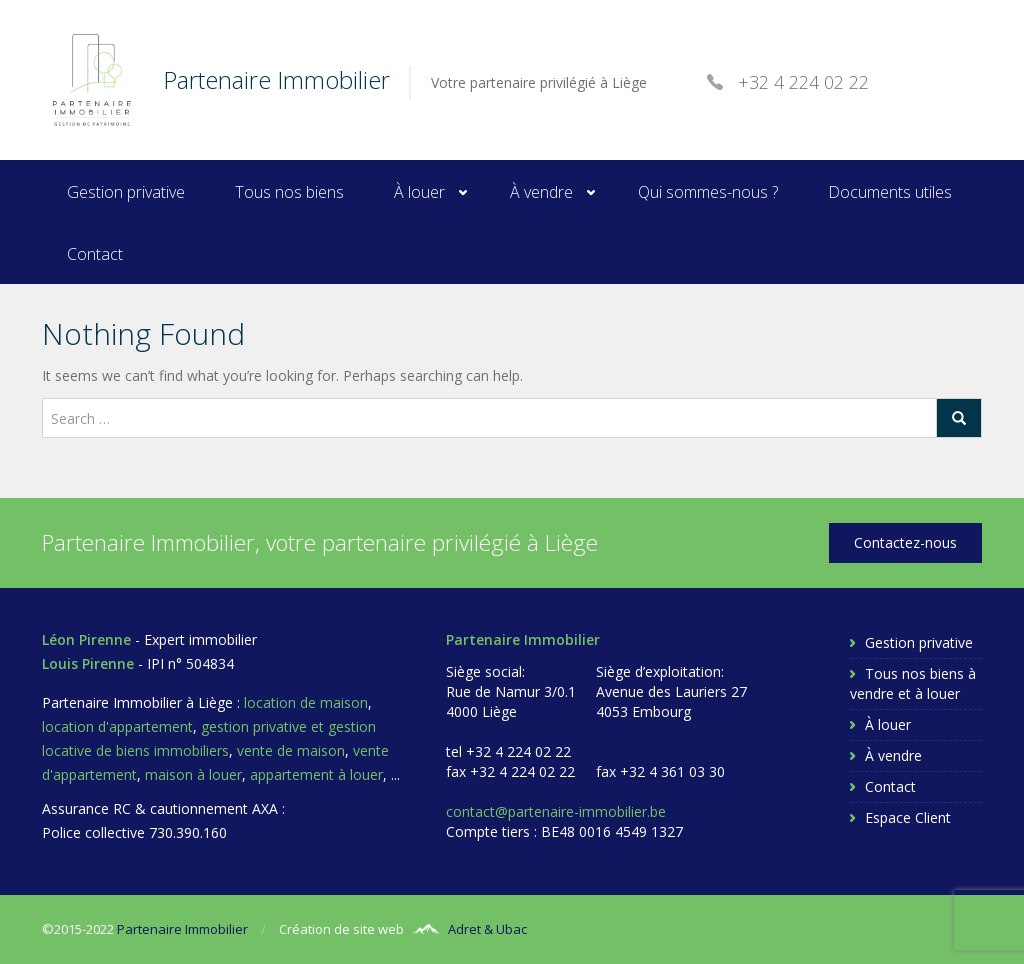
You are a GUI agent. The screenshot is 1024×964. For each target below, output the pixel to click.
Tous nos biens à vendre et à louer (913, 683)
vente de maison (291, 750)
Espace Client (908, 817)
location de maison (306, 702)
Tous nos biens (289, 192)
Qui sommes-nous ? (708, 192)
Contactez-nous (905, 542)
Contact (95, 254)
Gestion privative (126, 192)
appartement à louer (316, 774)
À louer (419, 192)
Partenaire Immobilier (182, 929)
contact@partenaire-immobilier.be (556, 811)
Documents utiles (890, 192)
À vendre (541, 192)
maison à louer (193, 774)
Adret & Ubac (487, 929)
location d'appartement (117, 726)
